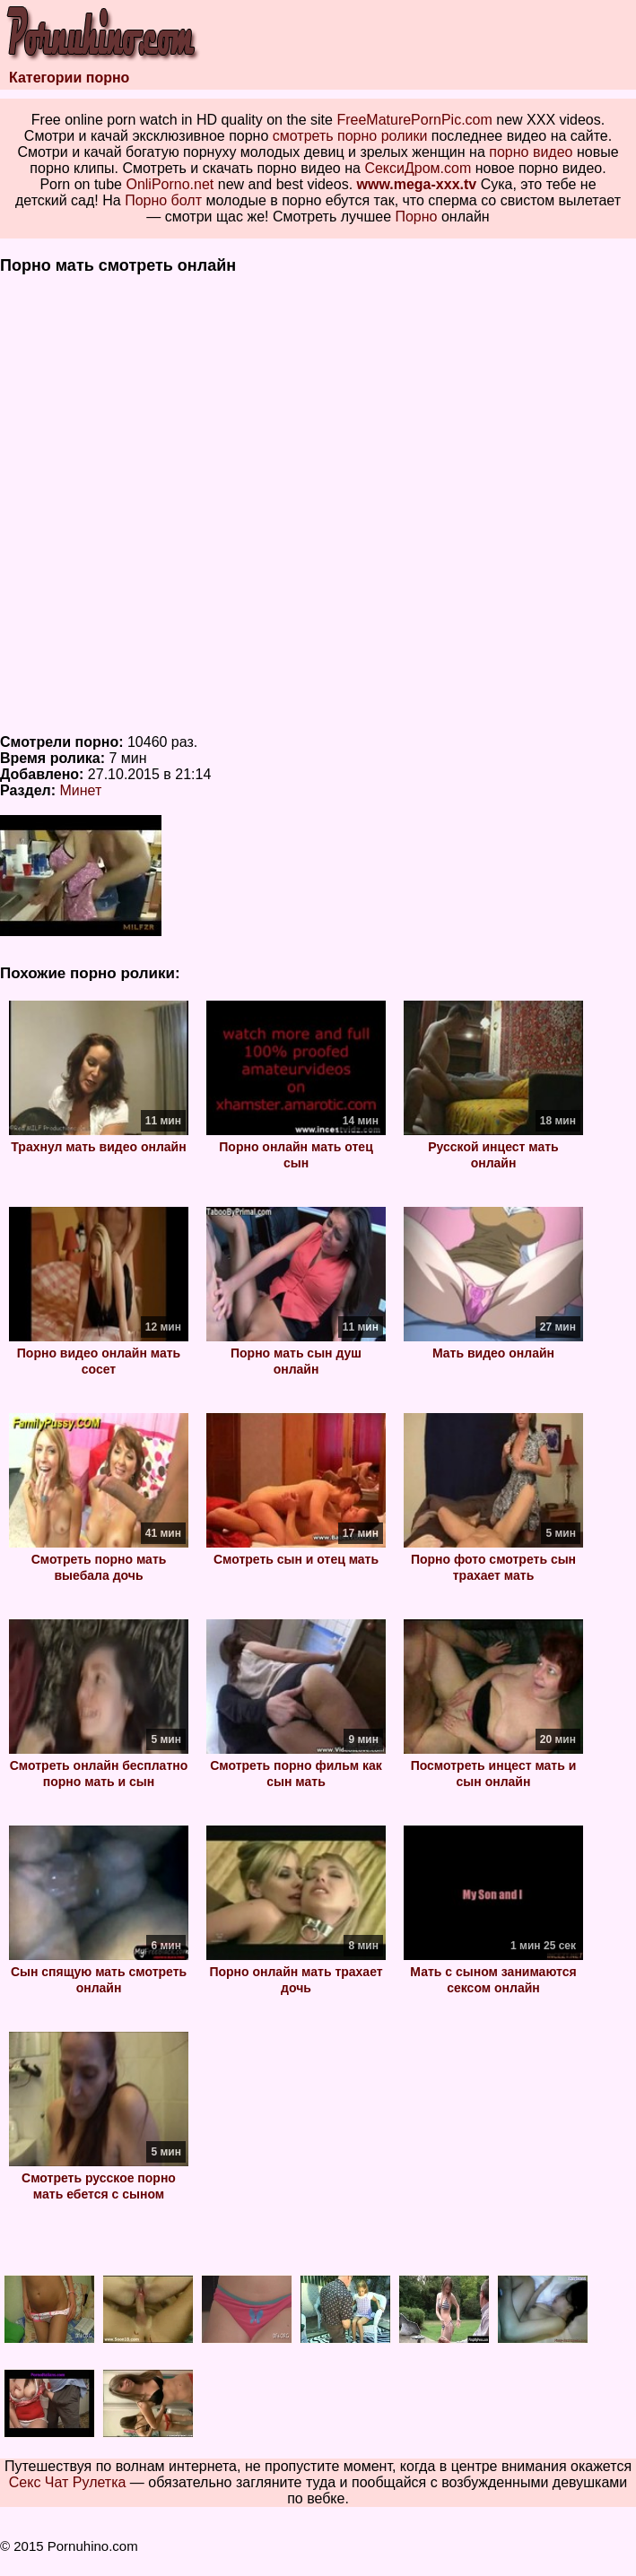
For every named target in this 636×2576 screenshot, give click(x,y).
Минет (81, 790)
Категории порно (69, 77)
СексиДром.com (417, 168)
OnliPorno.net (169, 184)
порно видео (530, 152)
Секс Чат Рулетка (67, 2482)
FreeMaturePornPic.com (414, 119)
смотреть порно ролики (350, 135)
